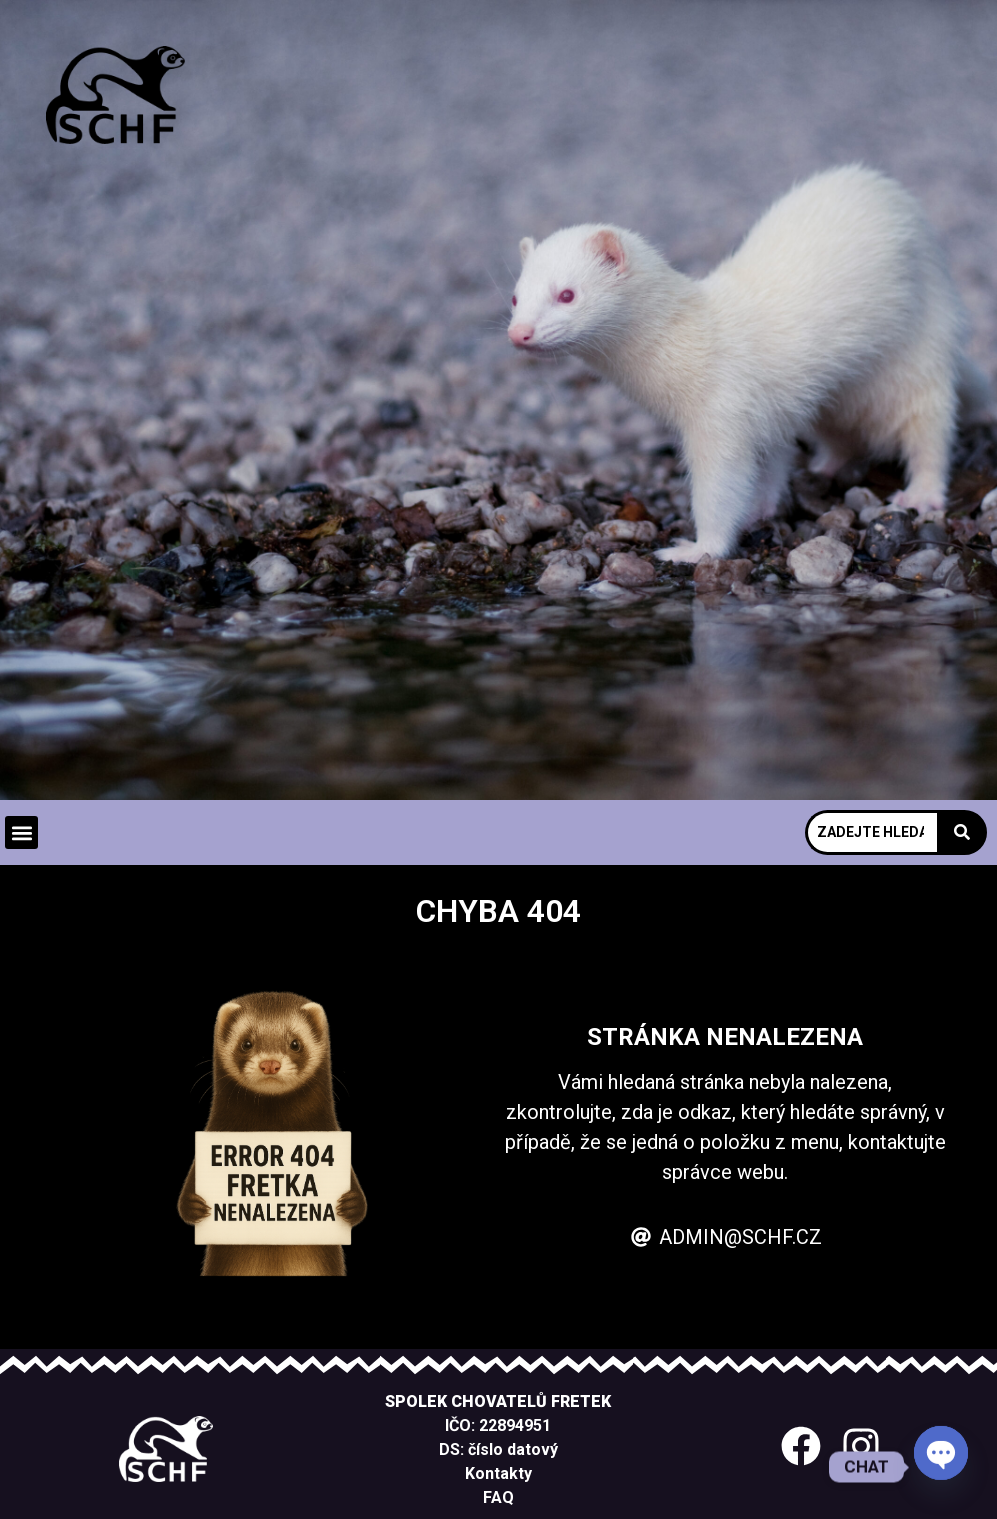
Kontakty (498, 1473)
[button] (21, 832)
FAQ (498, 1497)
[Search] (871, 832)
